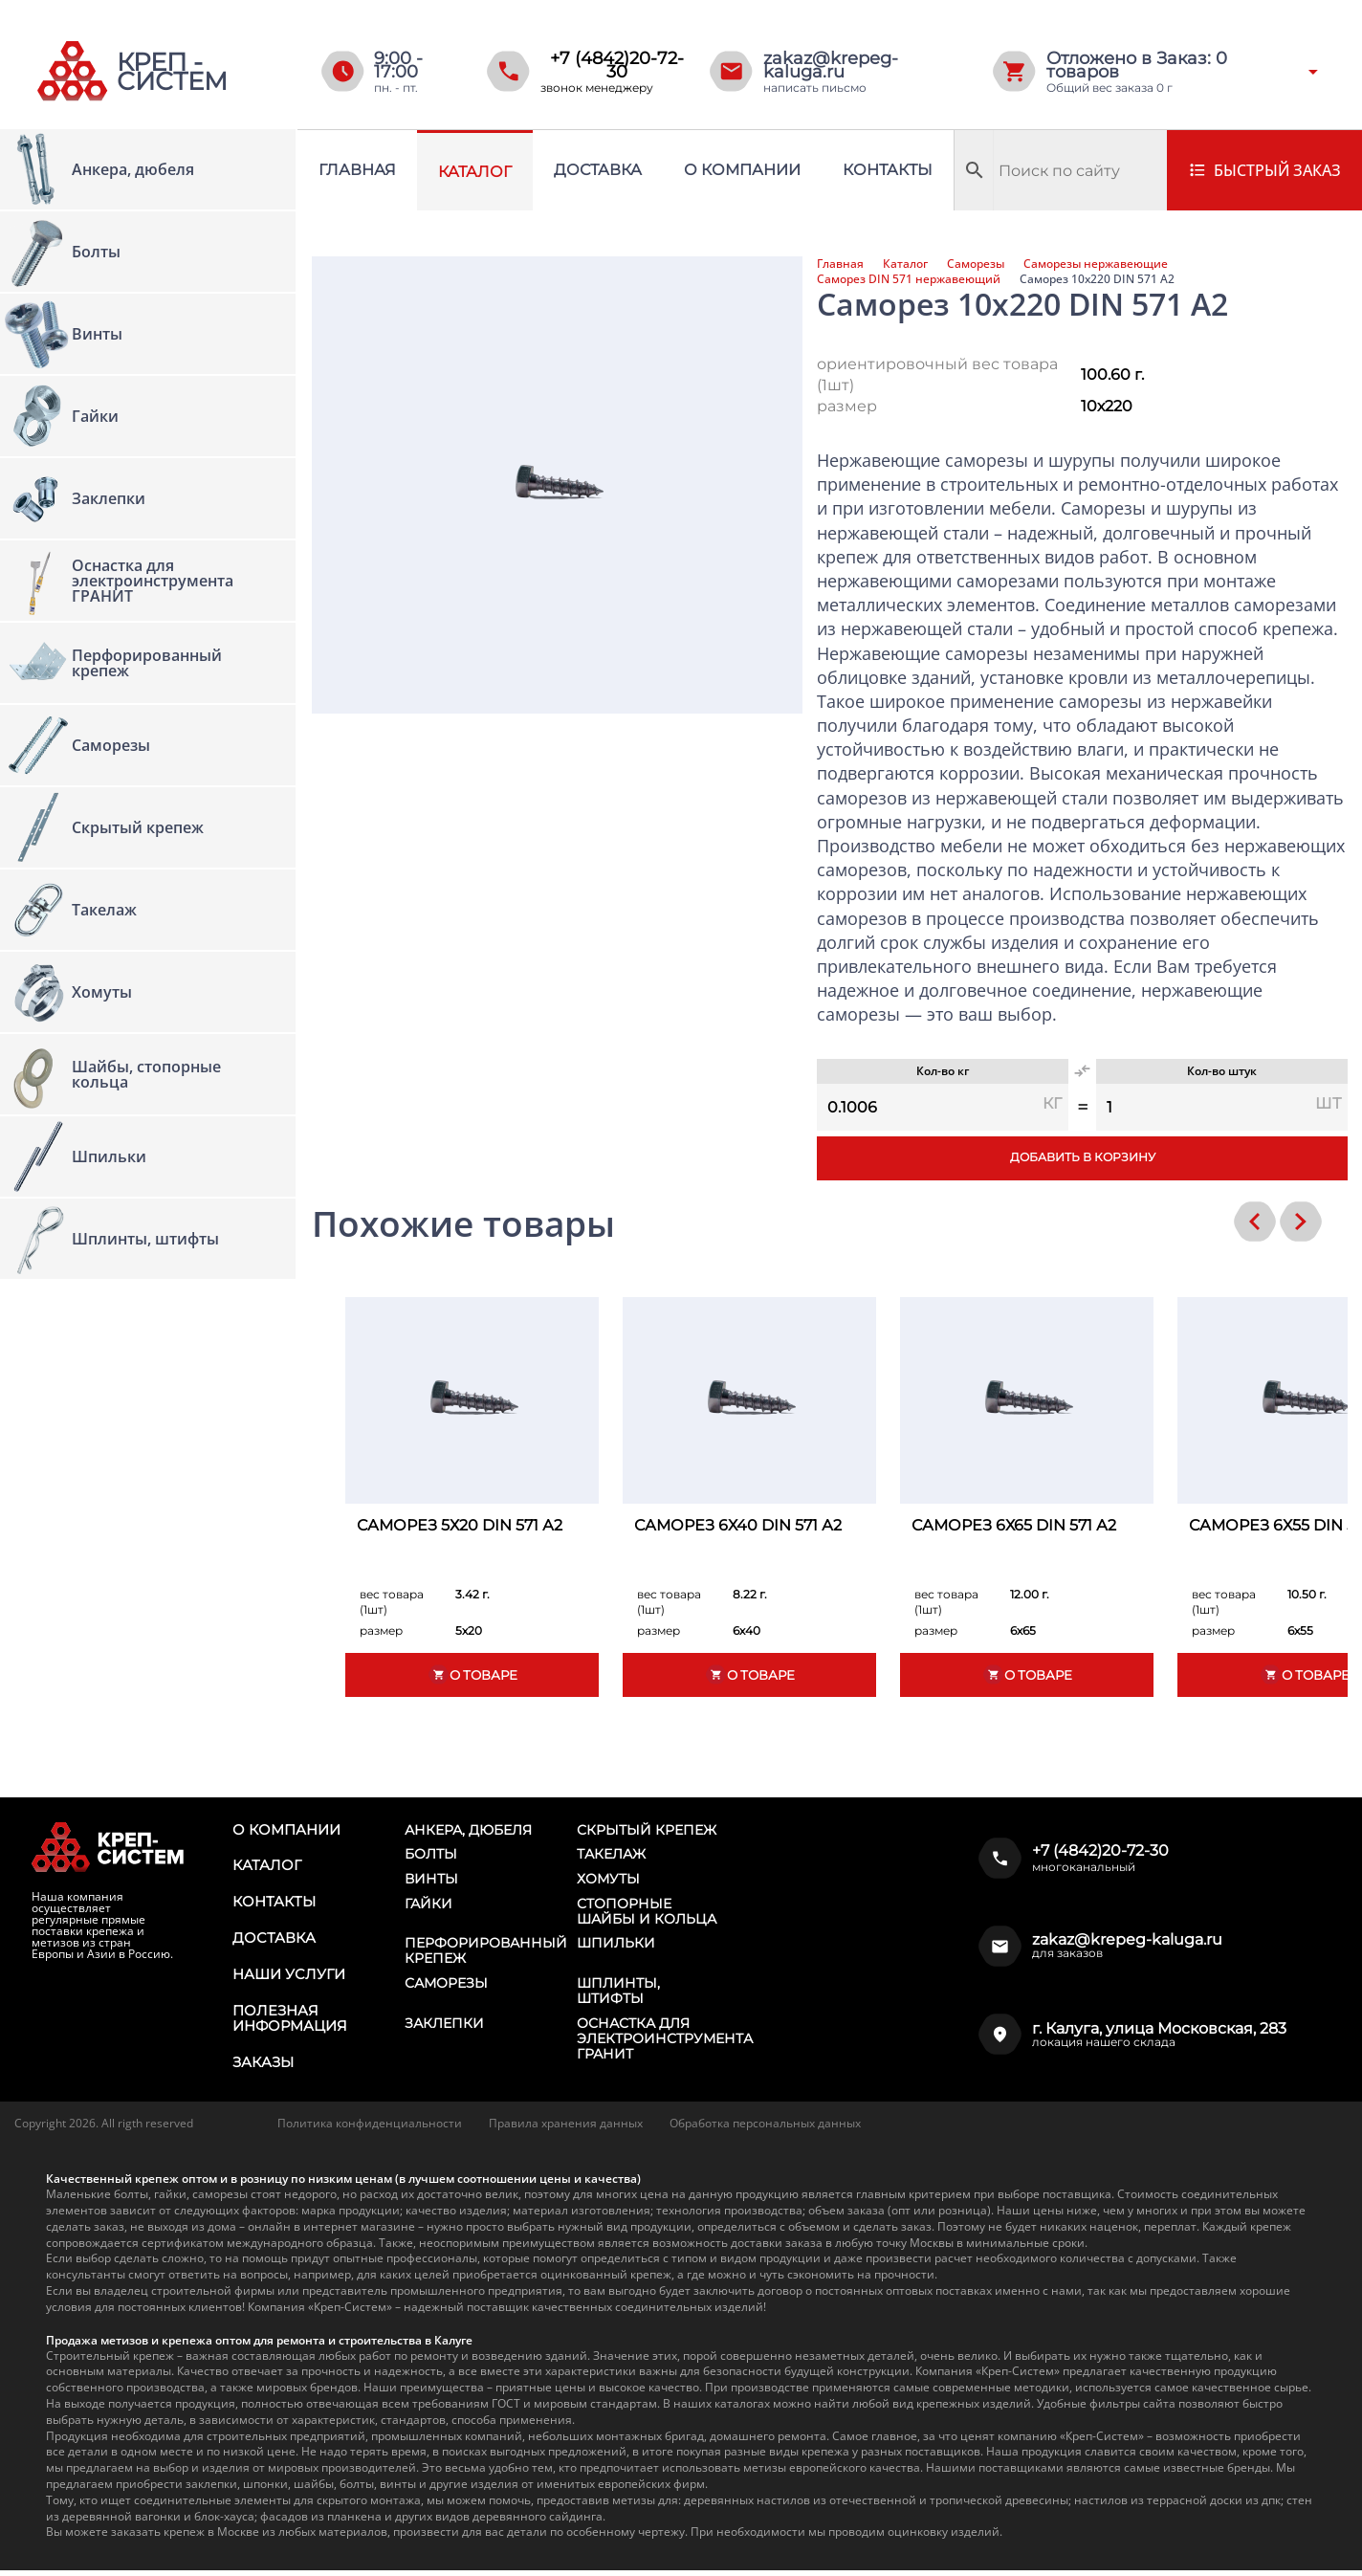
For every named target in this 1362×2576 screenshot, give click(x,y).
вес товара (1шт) (392, 1602)
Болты (431, 1854)
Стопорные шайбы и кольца (646, 1913)
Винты (431, 1880)
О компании (742, 170)
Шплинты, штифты (618, 1994)
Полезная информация (287, 2024)
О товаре (472, 1674)
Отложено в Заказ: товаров (1136, 65)
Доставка (598, 170)
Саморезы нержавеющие (1095, 264)
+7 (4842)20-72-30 (617, 65)
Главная (357, 170)
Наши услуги (286, 1979)
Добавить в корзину (1082, 1158)
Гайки (428, 1905)
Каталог (475, 172)
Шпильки (616, 1946)
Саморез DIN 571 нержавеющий (908, 279)
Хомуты (608, 1880)
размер (847, 406)
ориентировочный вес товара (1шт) (937, 374)
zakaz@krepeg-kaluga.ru (830, 65)
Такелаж (611, 1854)
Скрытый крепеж (646, 1829)
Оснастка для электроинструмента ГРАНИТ (665, 2043)
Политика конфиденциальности (369, 2130)
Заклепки (444, 2028)
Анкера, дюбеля (468, 1829)
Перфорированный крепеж (486, 1954)
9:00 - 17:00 (398, 65)
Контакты (888, 170)
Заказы (262, 2069)
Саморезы (975, 264)
